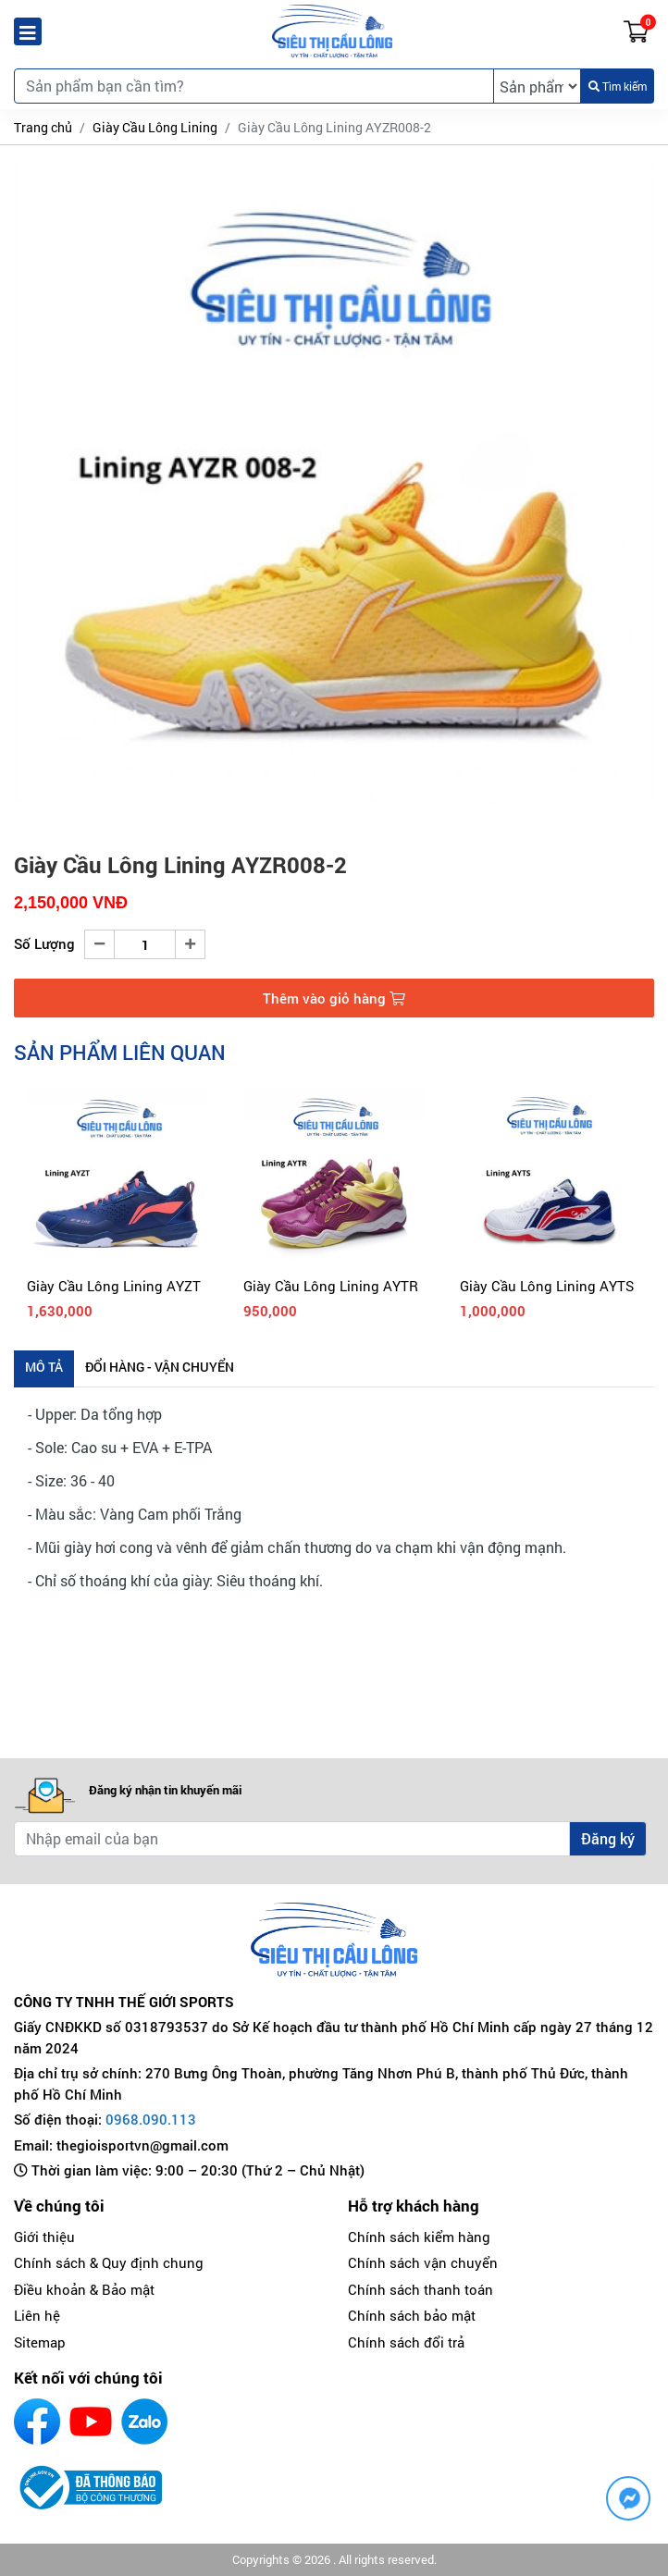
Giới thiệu (44, 2236)
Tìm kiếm (617, 86)
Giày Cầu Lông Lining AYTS (547, 1285)
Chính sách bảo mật (412, 2315)
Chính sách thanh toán (420, 2289)
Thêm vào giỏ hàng (334, 998)
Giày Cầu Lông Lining (155, 127)
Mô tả (44, 1366)
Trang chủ (43, 127)
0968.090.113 (150, 2119)
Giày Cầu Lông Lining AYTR (330, 1285)
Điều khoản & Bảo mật (84, 2289)
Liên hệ (37, 2315)
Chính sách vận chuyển (423, 2262)
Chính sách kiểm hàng (419, 2236)
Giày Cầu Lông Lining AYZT (114, 1285)
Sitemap (40, 2342)
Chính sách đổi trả (406, 2342)
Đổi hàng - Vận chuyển (159, 1366)
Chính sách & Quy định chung (109, 2262)
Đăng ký (608, 1838)
